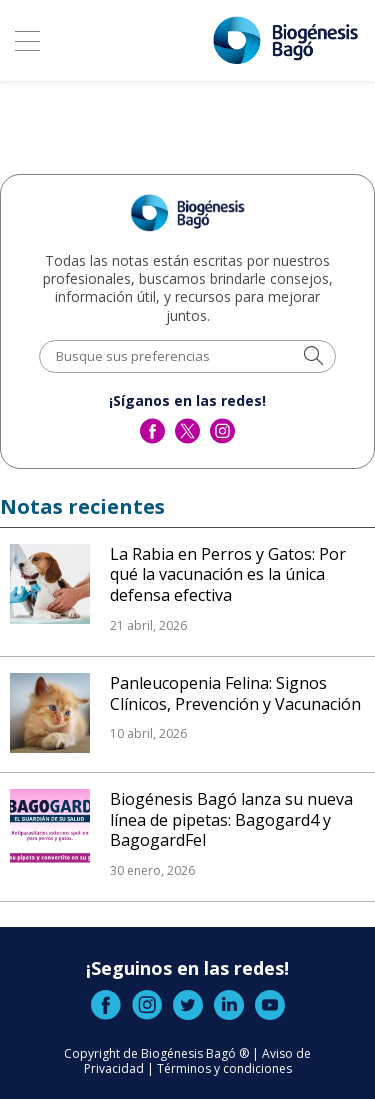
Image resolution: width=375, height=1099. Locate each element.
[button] (313, 357)
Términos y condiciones (224, 1068)
